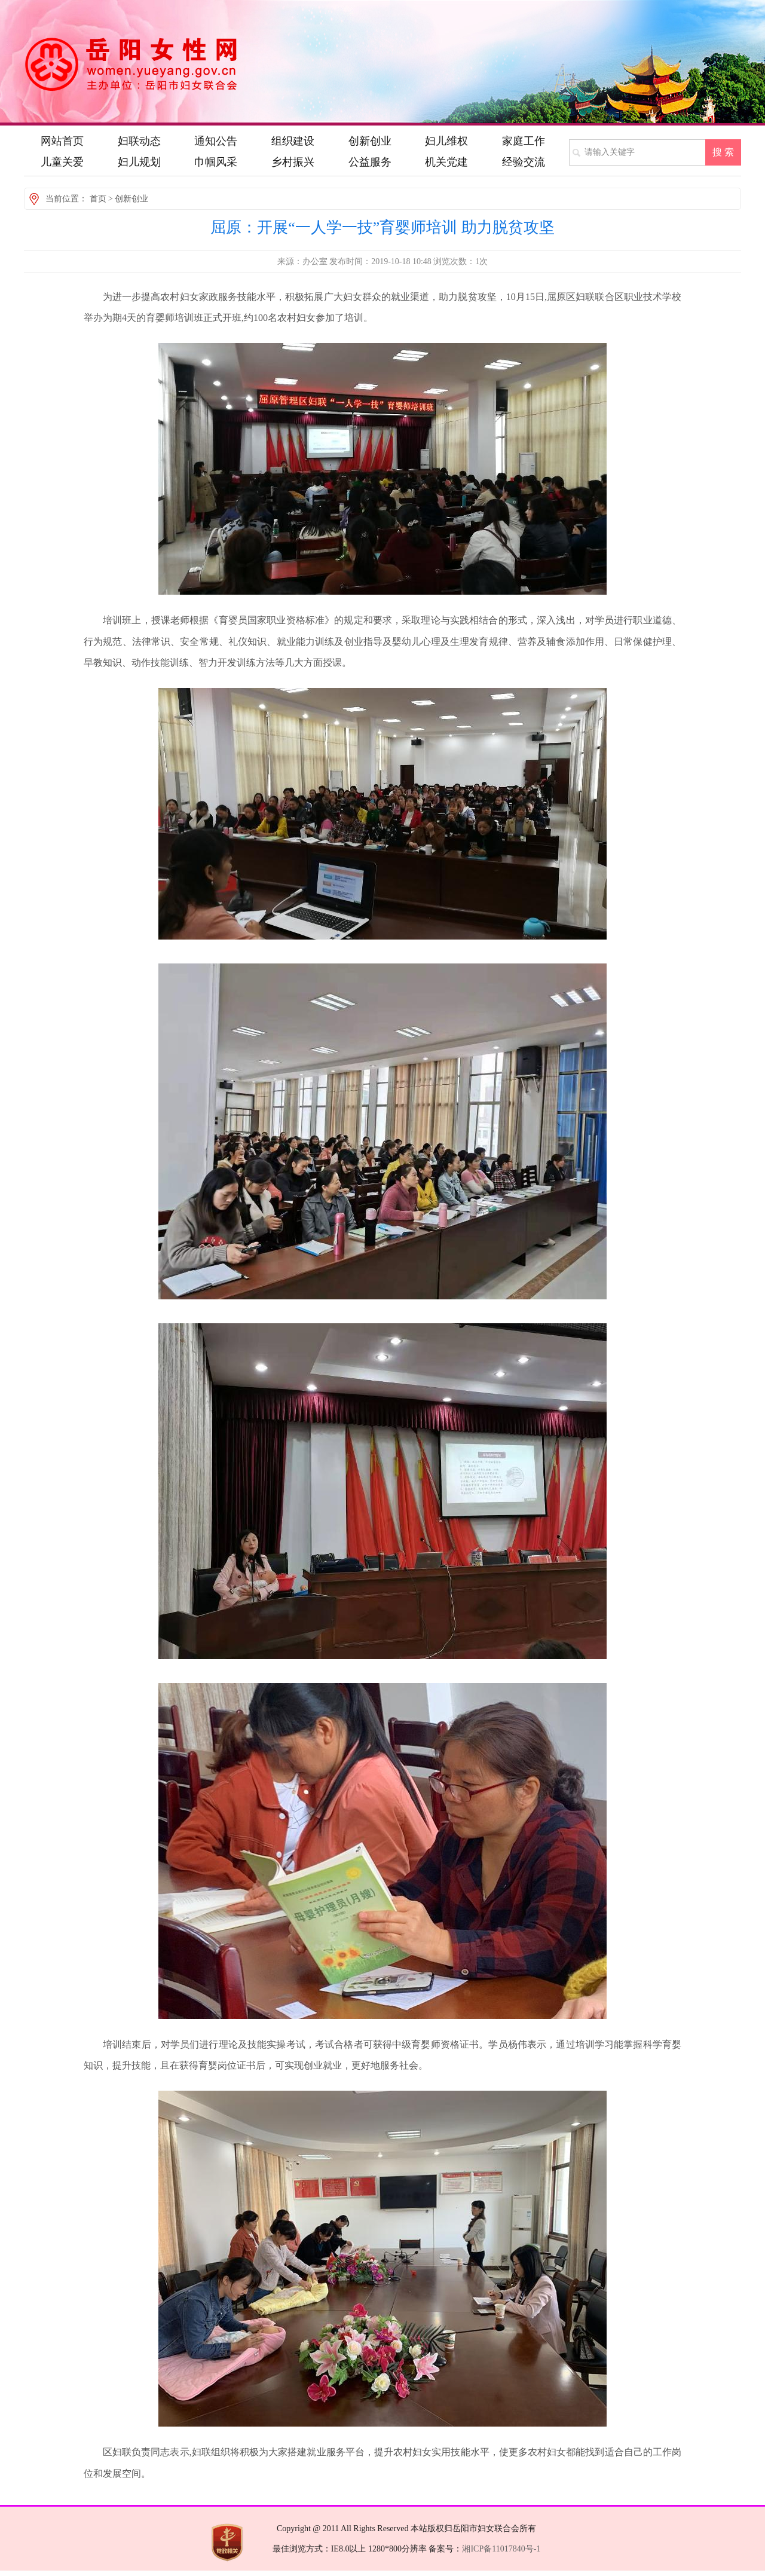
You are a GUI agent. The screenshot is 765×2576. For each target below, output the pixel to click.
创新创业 (131, 198)
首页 (98, 198)
